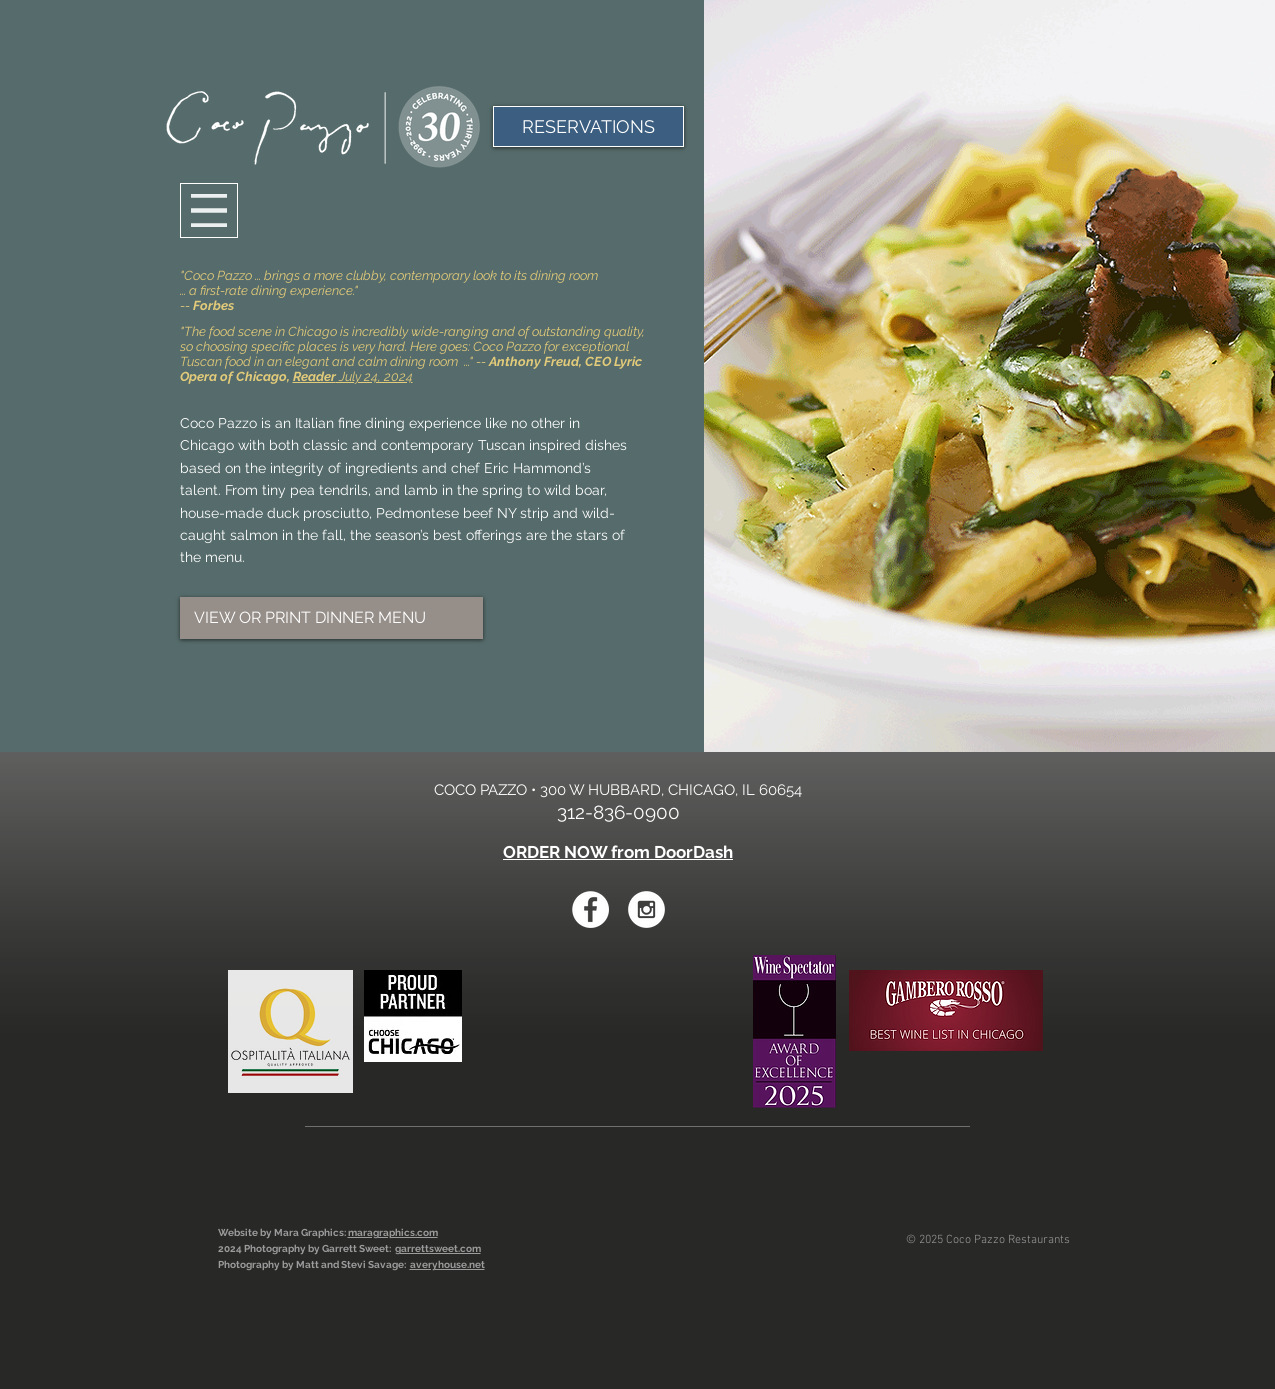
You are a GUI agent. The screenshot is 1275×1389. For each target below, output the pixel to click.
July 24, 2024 (353, 376)
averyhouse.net (447, 1264)
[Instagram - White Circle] (646, 909)
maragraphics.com (393, 1232)
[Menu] (209, 210)
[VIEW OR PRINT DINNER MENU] (331, 618)
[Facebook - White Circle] (590, 909)
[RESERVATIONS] (588, 126)
